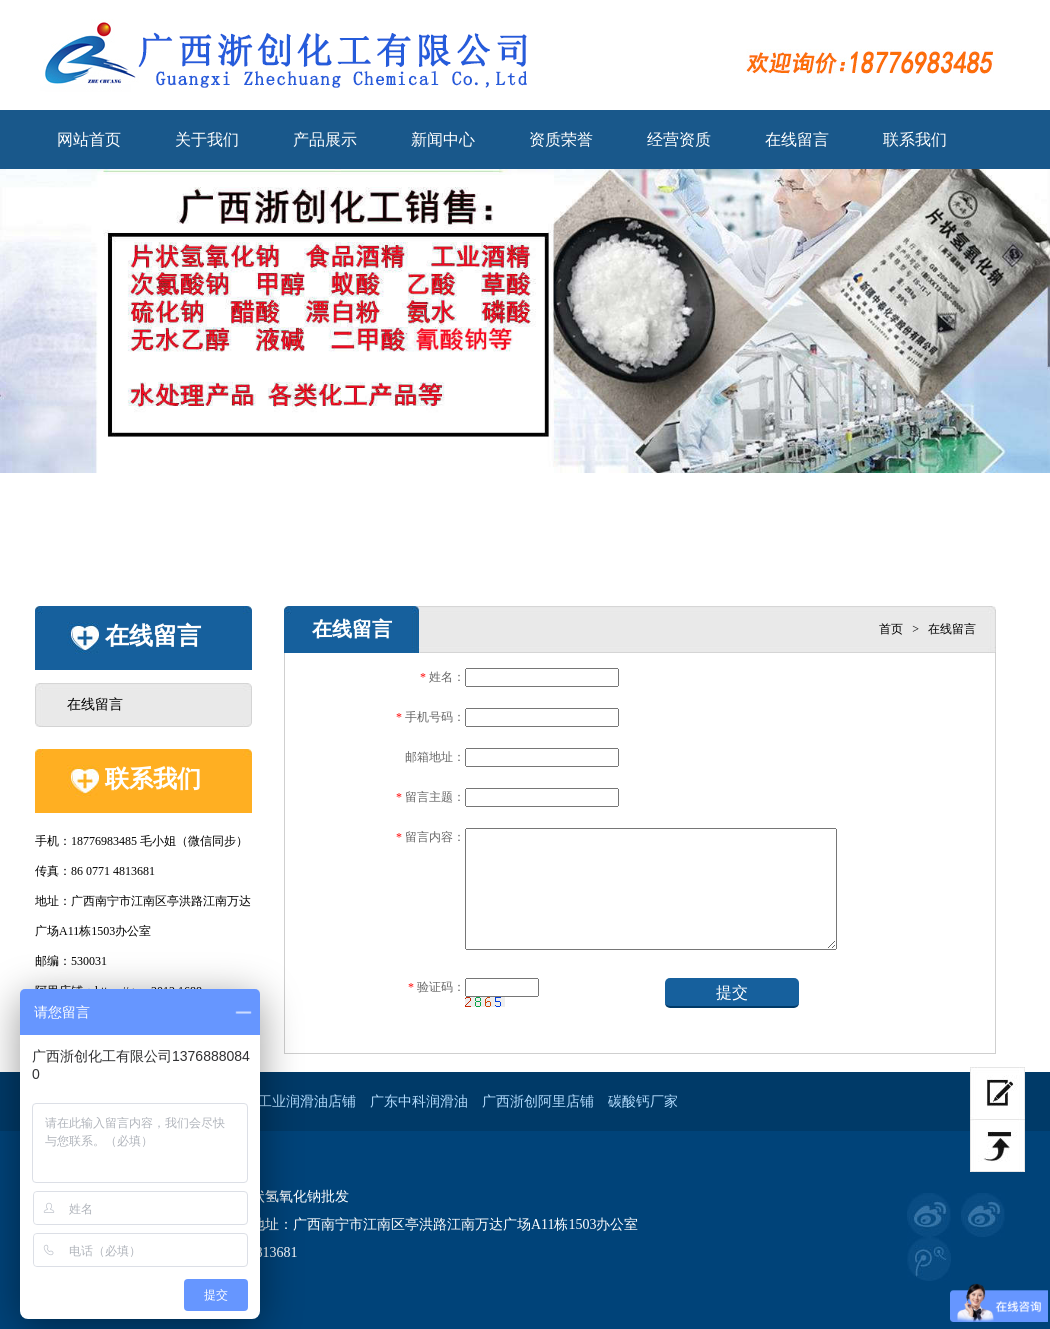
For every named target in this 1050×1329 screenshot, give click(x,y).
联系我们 (915, 139)
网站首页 (89, 139)
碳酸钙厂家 (643, 1101)
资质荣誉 (561, 139)
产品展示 (325, 139)
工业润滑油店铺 (307, 1101)
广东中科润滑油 (419, 1101)
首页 (891, 629)
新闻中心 (443, 139)
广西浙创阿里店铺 (538, 1101)
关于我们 (207, 139)
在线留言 (797, 139)
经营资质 (679, 139)
